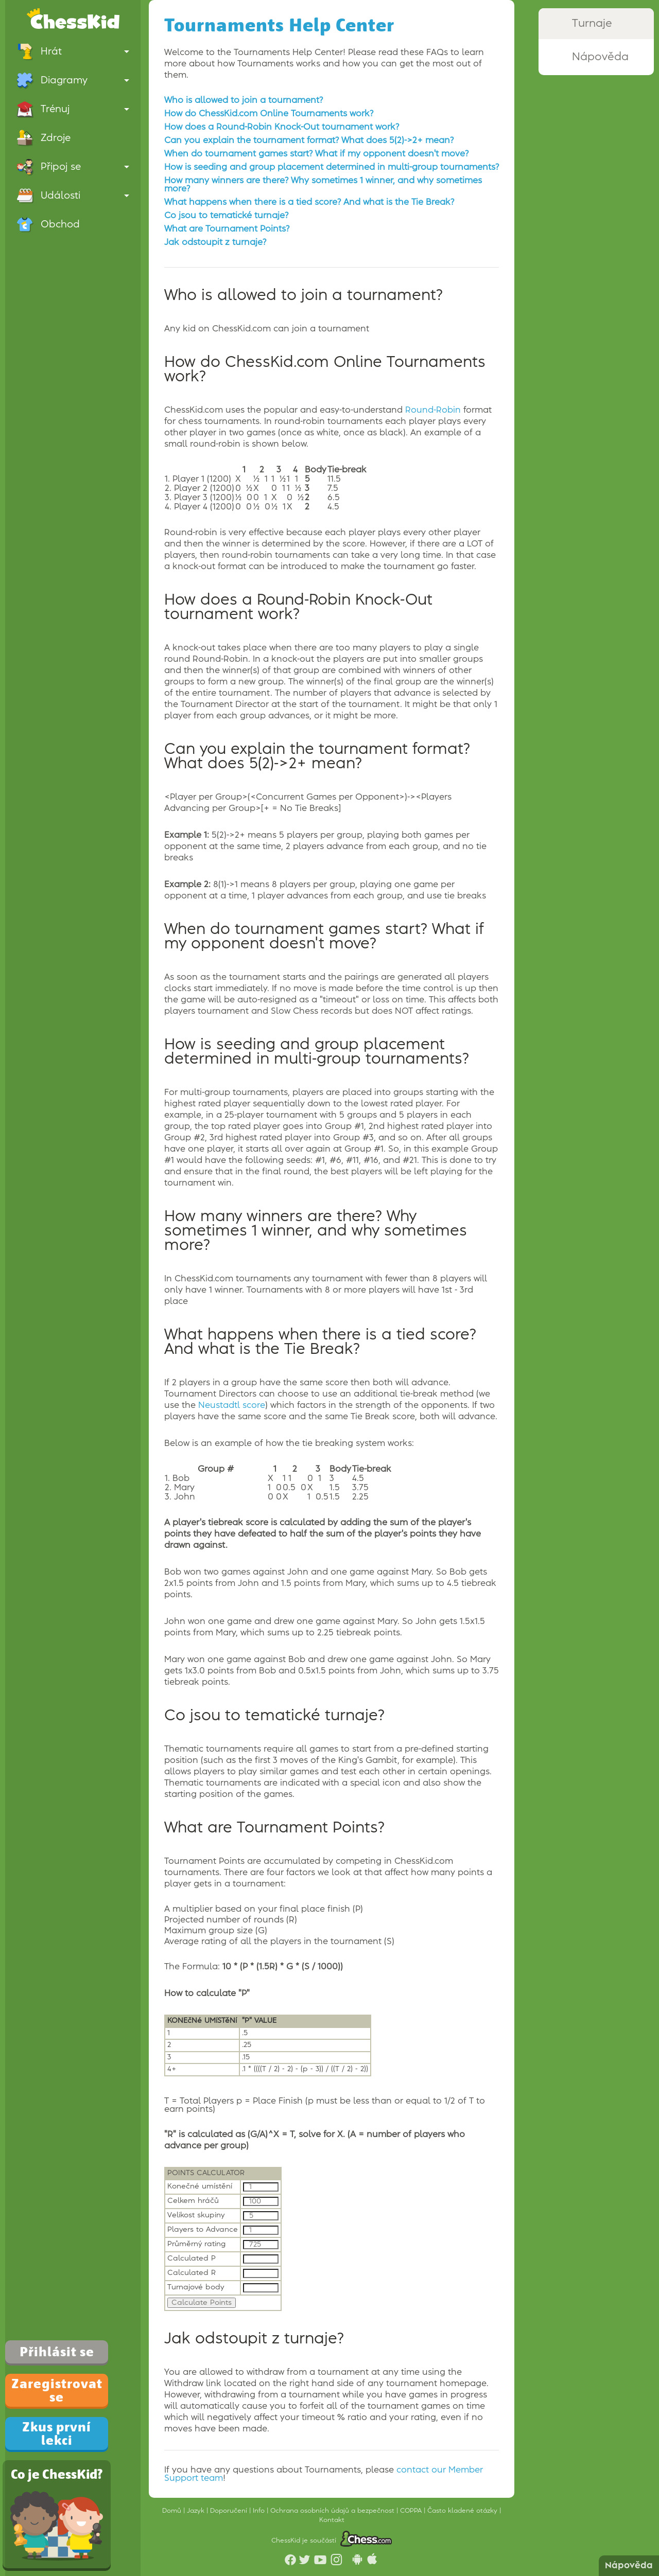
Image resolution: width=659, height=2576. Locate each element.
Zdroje (43, 138)
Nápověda (629, 2566)
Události (72, 195)
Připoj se (72, 166)
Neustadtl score (231, 1405)
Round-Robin (433, 410)
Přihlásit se (57, 2351)
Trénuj (72, 109)
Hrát (72, 51)
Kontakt (331, 2520)
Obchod (48, 224)
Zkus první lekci (56, 2433)
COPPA (412, 2511)
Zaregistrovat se (56, 2390)
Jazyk (196, 2511)
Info (260, 2511)
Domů (172, 2511)
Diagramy (72, 80)
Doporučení (229, 2511)
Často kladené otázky (463, 2511)
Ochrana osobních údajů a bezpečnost (333, 2511)
